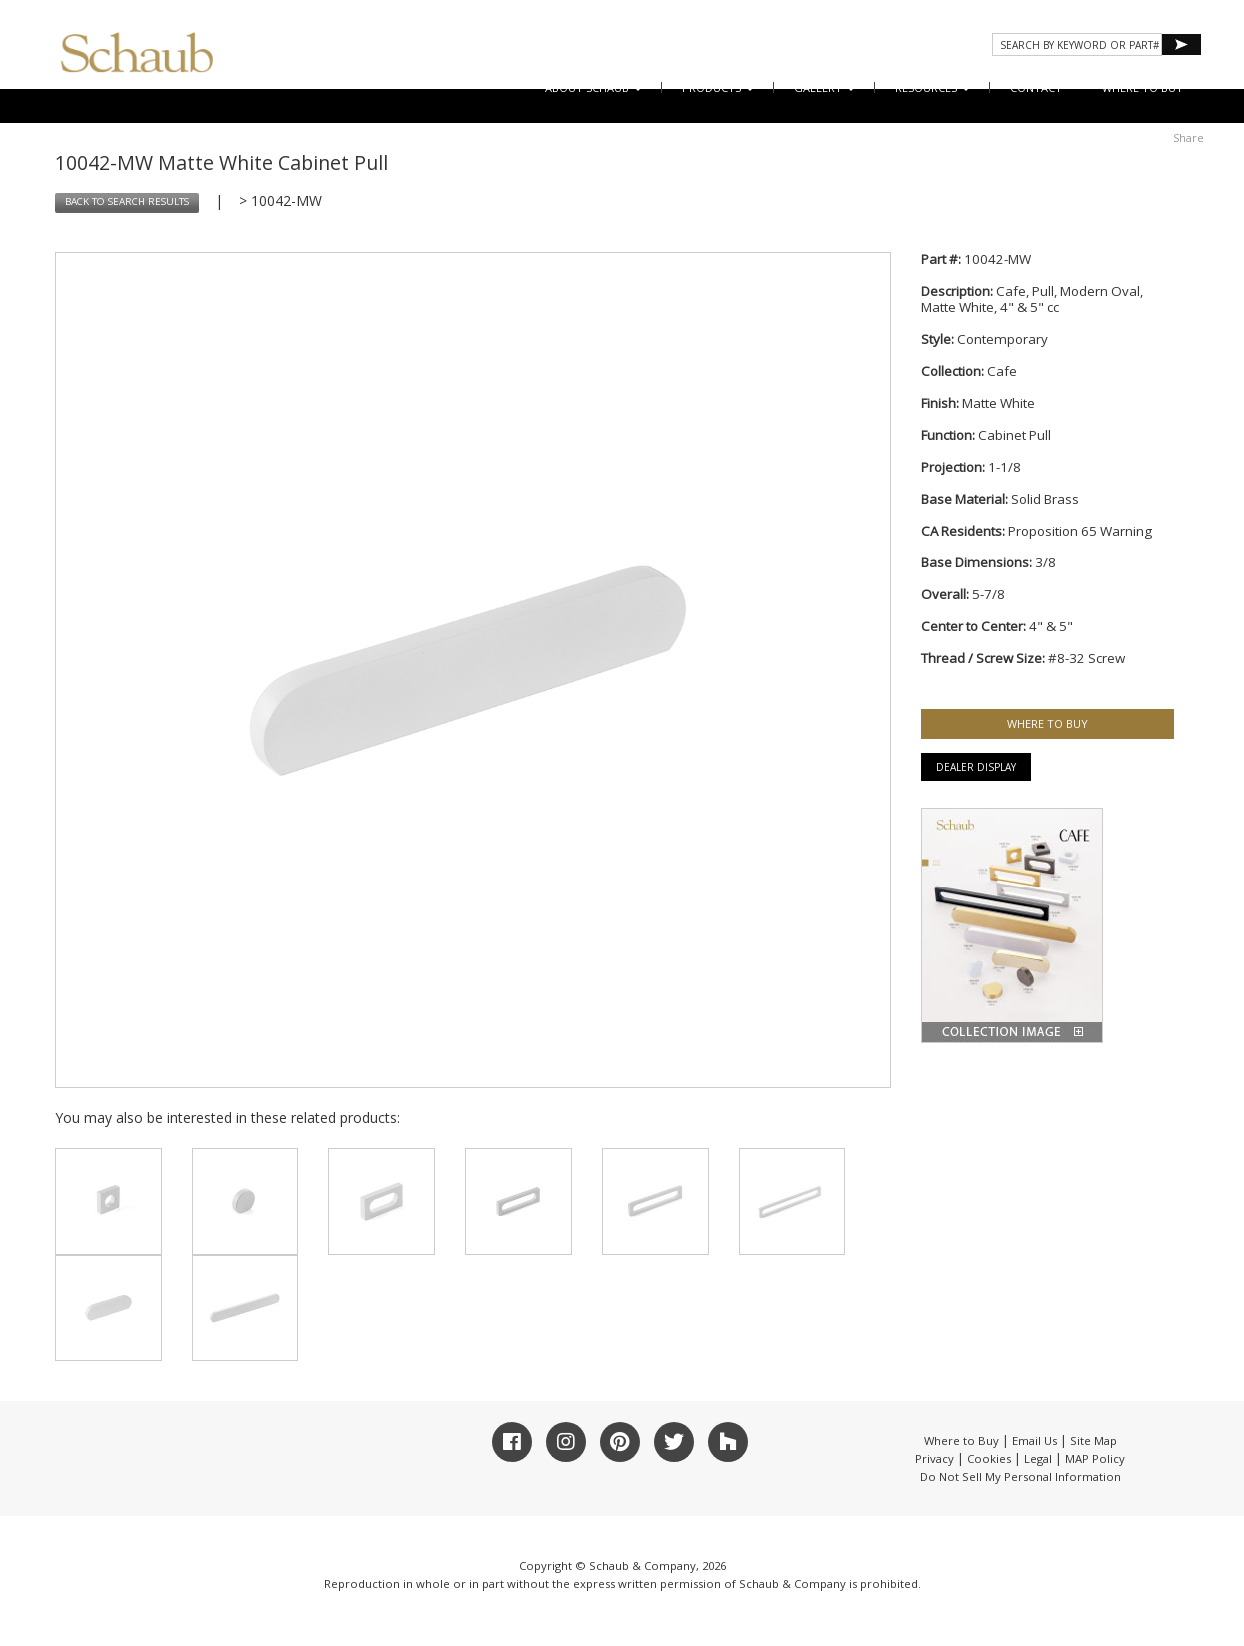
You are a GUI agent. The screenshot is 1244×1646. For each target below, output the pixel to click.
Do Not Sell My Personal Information (1020, 1476)
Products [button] (718, 87)
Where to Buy (961, 1440)
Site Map (1093, 1440)
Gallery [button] (824, 87)
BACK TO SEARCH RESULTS (127, 201)
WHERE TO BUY (1142, 87)
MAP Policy (1095, 1458)
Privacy (934, 1458)
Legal (1038, 1458)
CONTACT (1036, 87)
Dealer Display (976, 767)
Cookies (989, 1458)
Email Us (1034, 1440)
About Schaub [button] (593, 87)
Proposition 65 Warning (1080, 531)
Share (1188, 137)
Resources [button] (932, 87)
